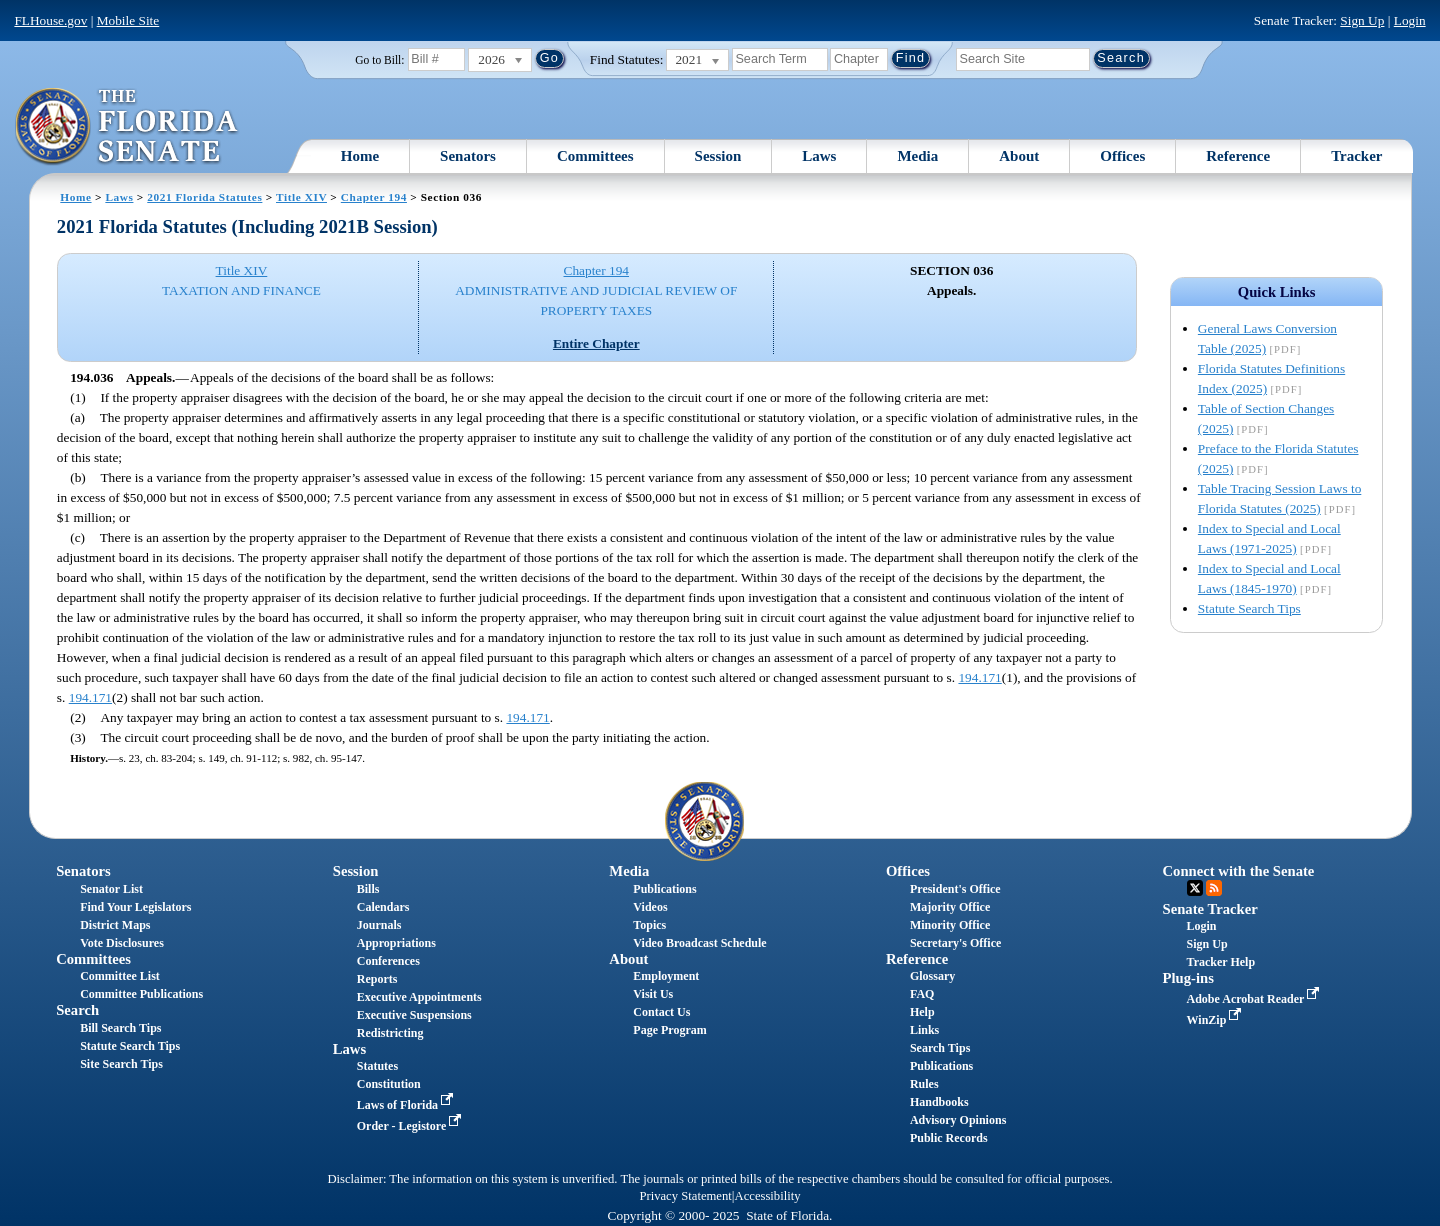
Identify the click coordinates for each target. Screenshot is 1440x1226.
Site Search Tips (121, 1064)
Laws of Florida (407, 1105)
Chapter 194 (374, 197)
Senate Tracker (1210, 909)
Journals (379, 925)
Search (77, 1010)
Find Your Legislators (135, 907)
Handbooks (939, 1102)
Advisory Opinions (958, 1120)
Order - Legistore (411, 1126)
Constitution (389, 1084)
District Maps (115, 925)
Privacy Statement (685, 1196)
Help (922, 1012)
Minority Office (950, 925)
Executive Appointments (419, 997)
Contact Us (661, 1012)
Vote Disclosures (122, 943)
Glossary (932, 976)
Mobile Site (128, 20)
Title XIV (301, 197)
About (1019, 156)
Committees (595, 156)
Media (917, 156)
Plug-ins (1188, 978)
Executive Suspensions (414, 1015)
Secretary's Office (955, 943)
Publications (664, 889)
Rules (924, 1084)
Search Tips (940, 1048)
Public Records (949, 1138)
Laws (819, 156)
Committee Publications (141, 994)
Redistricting (390, 1033)
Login (1410, 20)
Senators (468, 156)
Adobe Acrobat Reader (1255, 999)
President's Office (955, 889)
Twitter (1195, 888)
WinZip (1216, 1020)
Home (360, 156)
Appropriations (396, 943)
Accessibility (768, 1196)
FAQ (922, 994)
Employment (666, 976)
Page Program (669, 1030)
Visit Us (653, 994)
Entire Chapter (596, 343)
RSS (1214, 888)
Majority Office (950, 907)
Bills (368, 889)
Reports (377, 979)
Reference (1238, 156)
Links (924, 1030)
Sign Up (1362, 20)
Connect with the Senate (1239, 871)
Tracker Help (1221, 962)
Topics (649, 925)
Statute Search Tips (1249, 608)
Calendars (383, 907)
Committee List (120, 976)
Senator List (111, 889)
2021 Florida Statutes (204, 197)
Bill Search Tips (120, 1028)
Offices (1122, 156)
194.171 (979, 677)
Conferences (388, 961)
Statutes (377, 1066)
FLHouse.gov (50, 20)
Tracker (1356, 156)
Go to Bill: (379, 60)
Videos (650, 907)
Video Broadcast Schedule (699, 943)
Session (718, 156)
